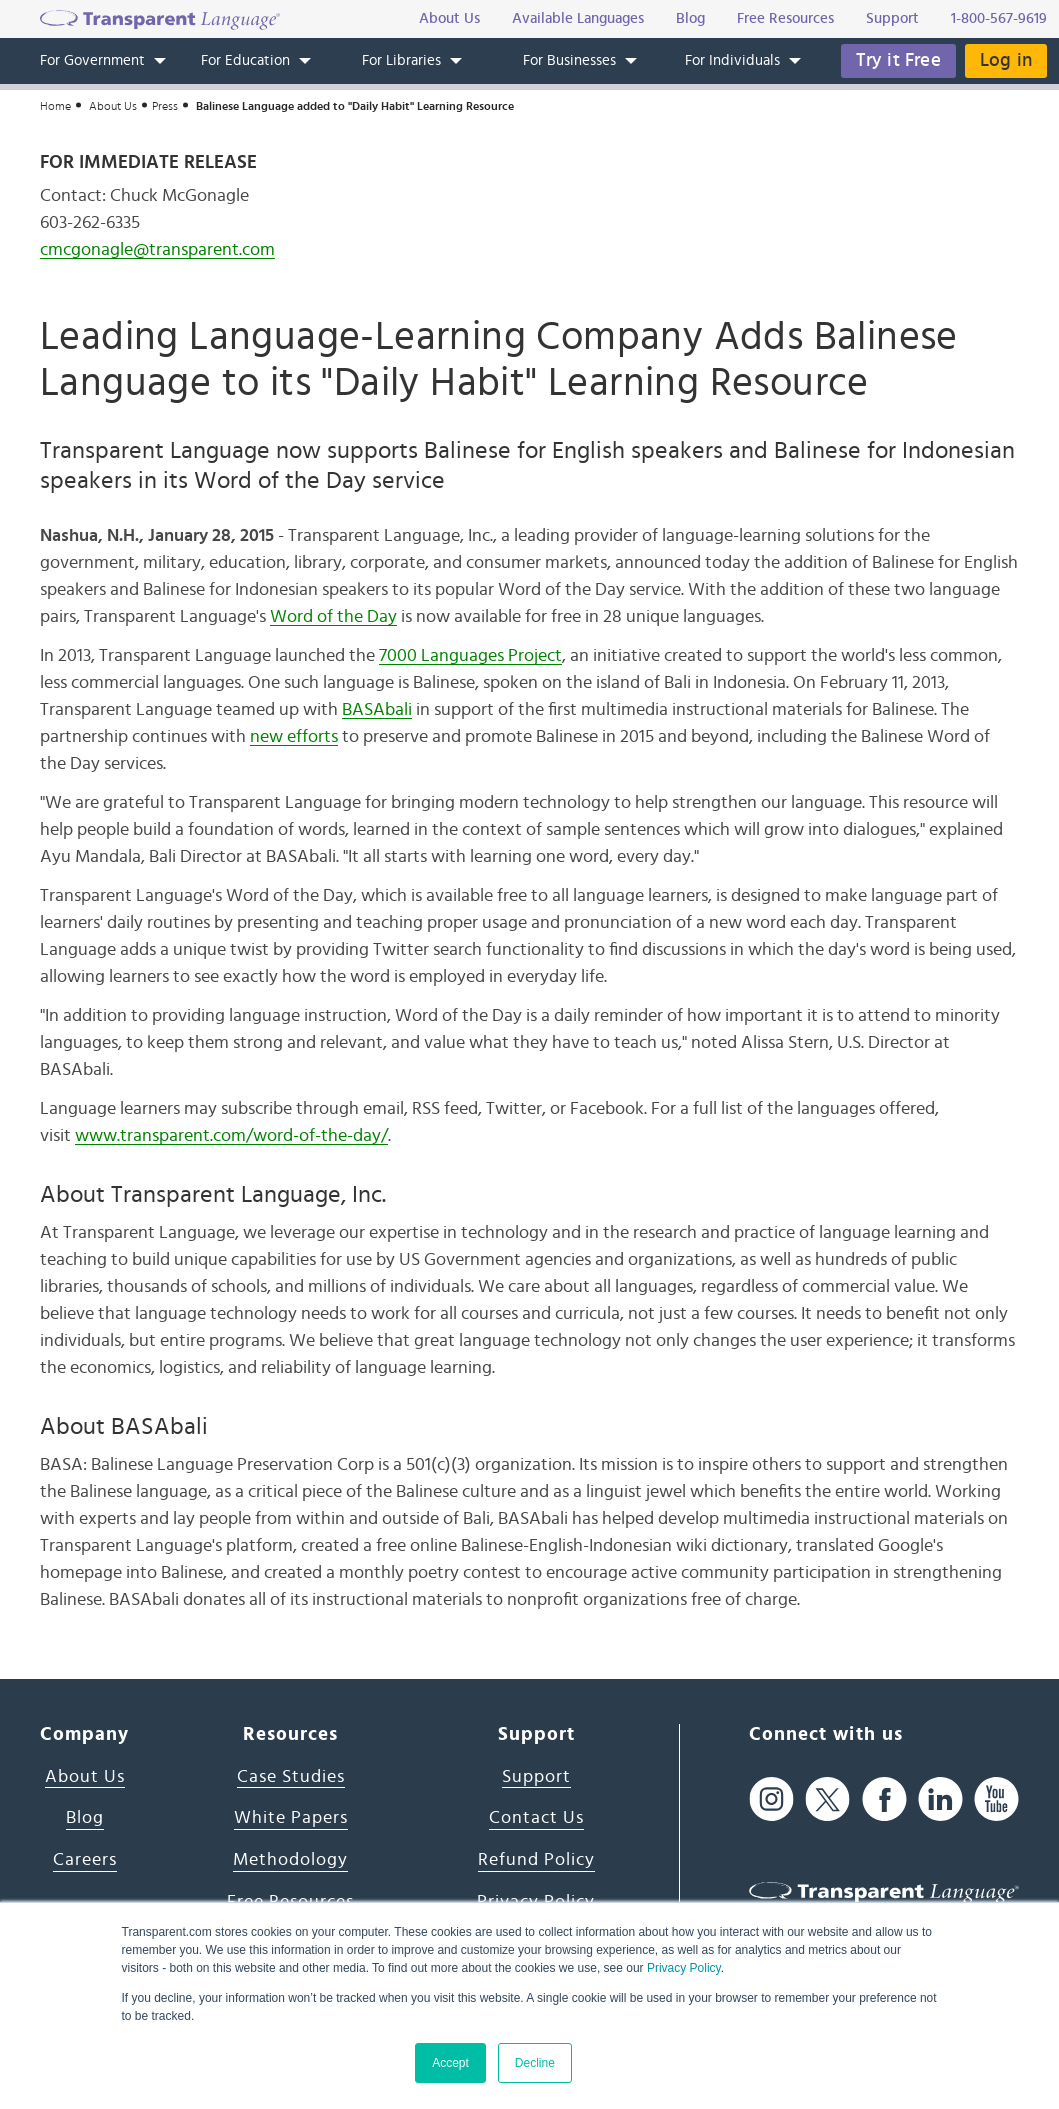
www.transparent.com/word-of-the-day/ (231, 1136)
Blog (85, 1818)
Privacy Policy (684, 1968)
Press (165, 106)
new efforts (294, 737)
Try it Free (898, 60)
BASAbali (377, 710)
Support (536, 1777)
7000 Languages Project (470, 656)
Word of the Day (333, 617)
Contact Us (536, 1818)
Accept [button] (450, 2063)
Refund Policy (536, 1860)
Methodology (290, 1860)
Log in (1006, 60)
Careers (85, 1860)
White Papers (291, 1818)
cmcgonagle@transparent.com (157, 250)
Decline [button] (535, 2063)
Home (55, 106)
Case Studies (291, 1777)
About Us (113, 106)
